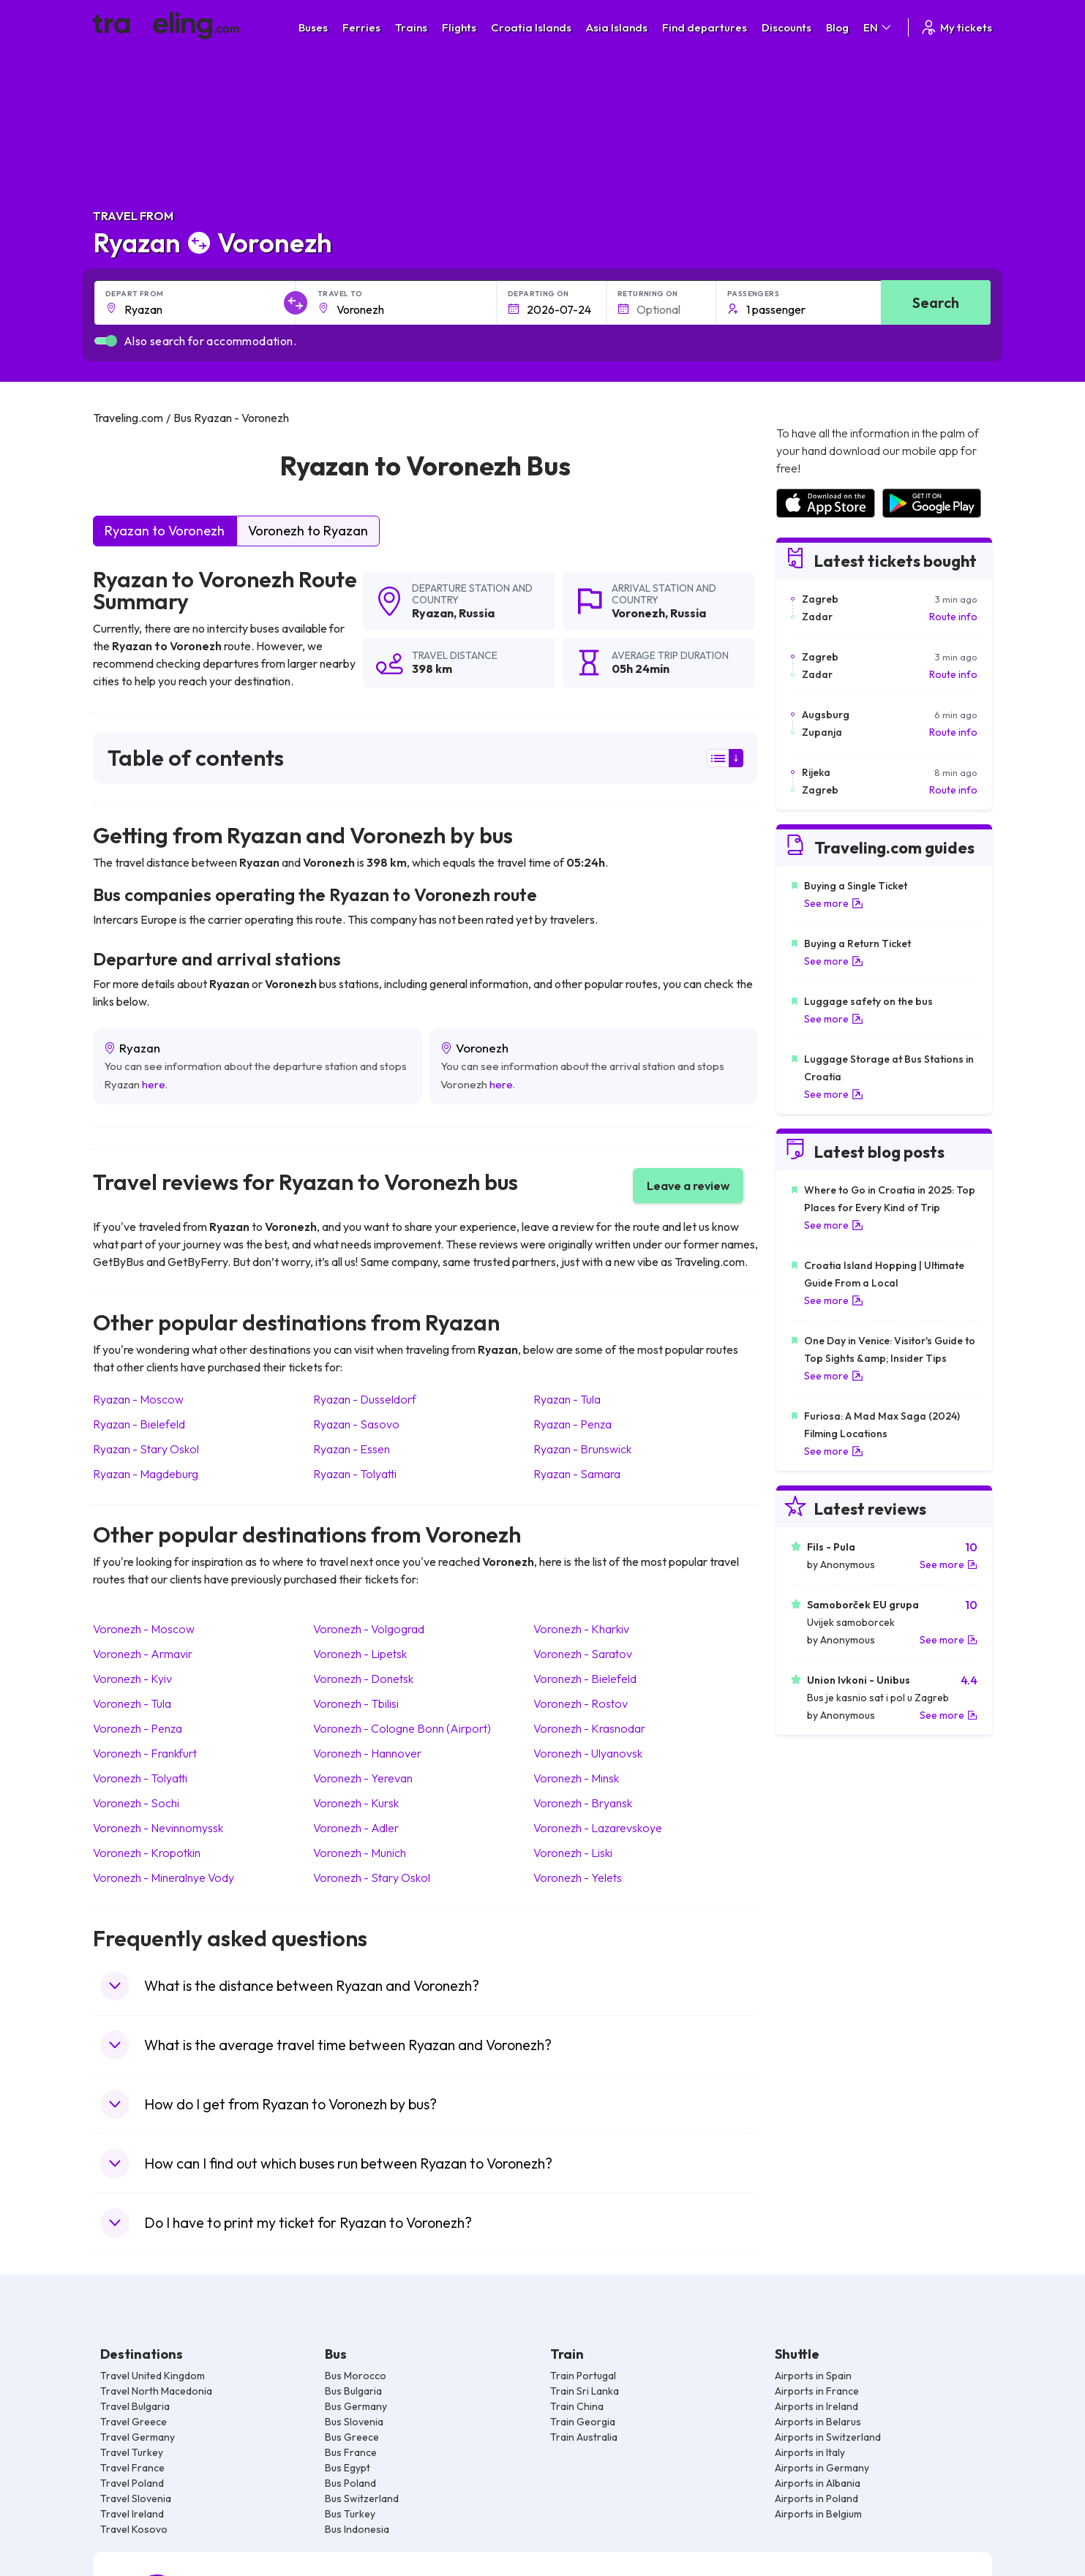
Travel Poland (132, 2483)
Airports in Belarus (818, 2421)
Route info (953, 616)
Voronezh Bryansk (582, 1803)
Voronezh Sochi (136, 1803)
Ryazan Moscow (138, 1399)
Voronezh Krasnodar (589, 1728)
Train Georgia (582, 2421)
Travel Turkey (131, 2452)
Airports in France (817, 2391)
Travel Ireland (132, 2513)
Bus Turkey (350, 2513)
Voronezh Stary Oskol (371, 1877)
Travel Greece (133, 2421)
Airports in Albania (817, 2483)
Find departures (704, 27)
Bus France (351, 2452)
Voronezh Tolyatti (140, 1778)
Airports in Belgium (818, 2513)
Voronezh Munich (359, 1852)
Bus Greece (352, 2437)
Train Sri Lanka (584, 2391)
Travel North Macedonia (156, 2391)
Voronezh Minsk (576, 1778)
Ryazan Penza (572, 1424)
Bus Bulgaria (353, 2391)
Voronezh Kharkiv (581, 1629)
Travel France (132, 2467)
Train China (577, 2406)
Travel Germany (137, 2437)
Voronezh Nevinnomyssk (158, 1827)
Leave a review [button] (688, 1185)
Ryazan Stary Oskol (146, 1449)
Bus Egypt (347, 2467)
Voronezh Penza (137, 1728)
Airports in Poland (816, 2498)
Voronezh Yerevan (363, 1778)
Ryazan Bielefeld (139, 1424)
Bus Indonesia (357, 2529)
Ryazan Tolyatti (355, 1473)
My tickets (956, 27)
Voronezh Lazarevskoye (597, 1827)
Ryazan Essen (351, 1449)
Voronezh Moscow (144, 1629)
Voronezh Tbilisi (356, 1703)
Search (935, 302)
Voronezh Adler (356, 1827)
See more (833, 903)
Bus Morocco (355, 2375)
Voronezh (638, 613)
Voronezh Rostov (580, 1703)
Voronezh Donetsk (363, 1678)
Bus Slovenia (354, 2421)
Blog (837, 27)
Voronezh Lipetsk (360, 1653)
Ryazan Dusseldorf (364, 1399)
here (153, 1084)
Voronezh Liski (572, 1852)
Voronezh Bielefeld (585, 1678)
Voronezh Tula (132, 1703)
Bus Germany (356, 2406)
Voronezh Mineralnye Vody (163, 1877)
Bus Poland (350, 2483)
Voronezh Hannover (367, 1753)
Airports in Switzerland (828, 2437)
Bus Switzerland (362, 2498)
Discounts (786, 27)
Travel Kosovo (134, 2529)
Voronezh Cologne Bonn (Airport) (402, 1728)
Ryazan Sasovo (356, 1424)
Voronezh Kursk (356, 1803)
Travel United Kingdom (152, 2375)
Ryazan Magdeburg (145, 1473)
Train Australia (583, 2437)
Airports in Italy (810, 2452)
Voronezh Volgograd (368, 1629)
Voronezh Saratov (582, 1653)
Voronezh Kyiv (132, 1678)
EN (878, 27)
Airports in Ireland (816, 2406)
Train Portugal (583, 2375)
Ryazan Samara (576, 1473)
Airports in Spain (813, 2375)
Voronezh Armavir (142, 1653)
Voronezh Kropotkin (146, 1852)
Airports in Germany (822, 2467)
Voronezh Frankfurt (145, 1753)
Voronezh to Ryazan (308, 530)
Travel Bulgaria (135, 2406)
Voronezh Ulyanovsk (587, 1753)
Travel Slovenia (135, 2498)
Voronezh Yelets (577, 1877)
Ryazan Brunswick (582, 1449)
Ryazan (433, 613)
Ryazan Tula (567, 1399)
